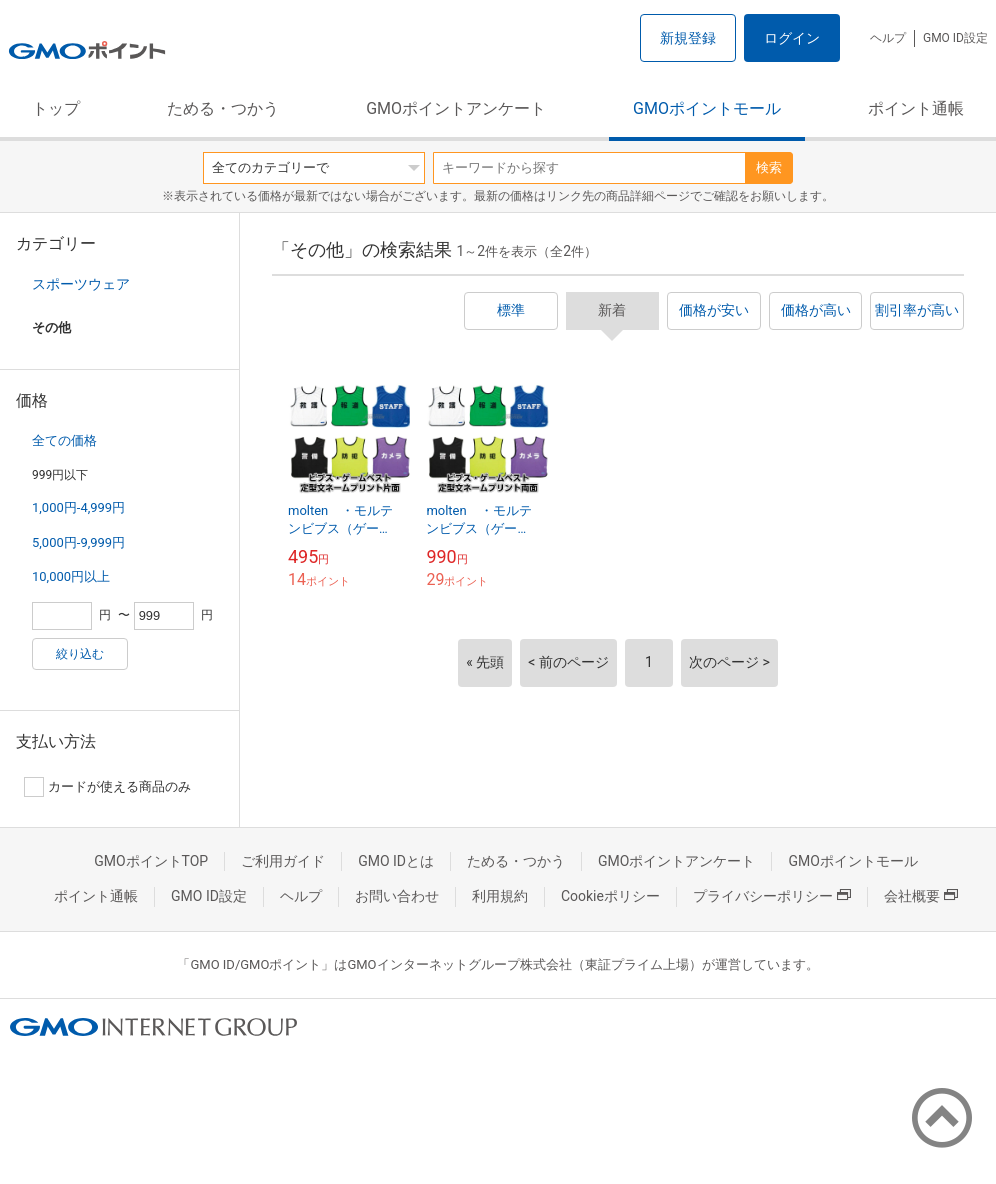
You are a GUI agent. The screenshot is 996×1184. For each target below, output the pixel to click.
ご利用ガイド (283, 861)
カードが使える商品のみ (107, 787)
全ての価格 (64, 440)
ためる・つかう (223, 108)
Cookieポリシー (610, 896)
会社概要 (921, 896)
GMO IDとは (396, 861)
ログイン (792, 38)
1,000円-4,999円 (78, 507)
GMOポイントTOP (151, 861)
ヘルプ (888, 38)
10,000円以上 (71, 576)
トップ (56, 108)
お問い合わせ (397, 896)
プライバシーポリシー (772, 896)
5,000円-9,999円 (78, 542)
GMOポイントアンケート (456, 108)
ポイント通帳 (916, 108)
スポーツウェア (81, 284)
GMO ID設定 (955, 38)
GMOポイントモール (707, 108)
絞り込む (80, 654)
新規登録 (688, 38)
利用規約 (500, 896)
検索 (769, 167)
